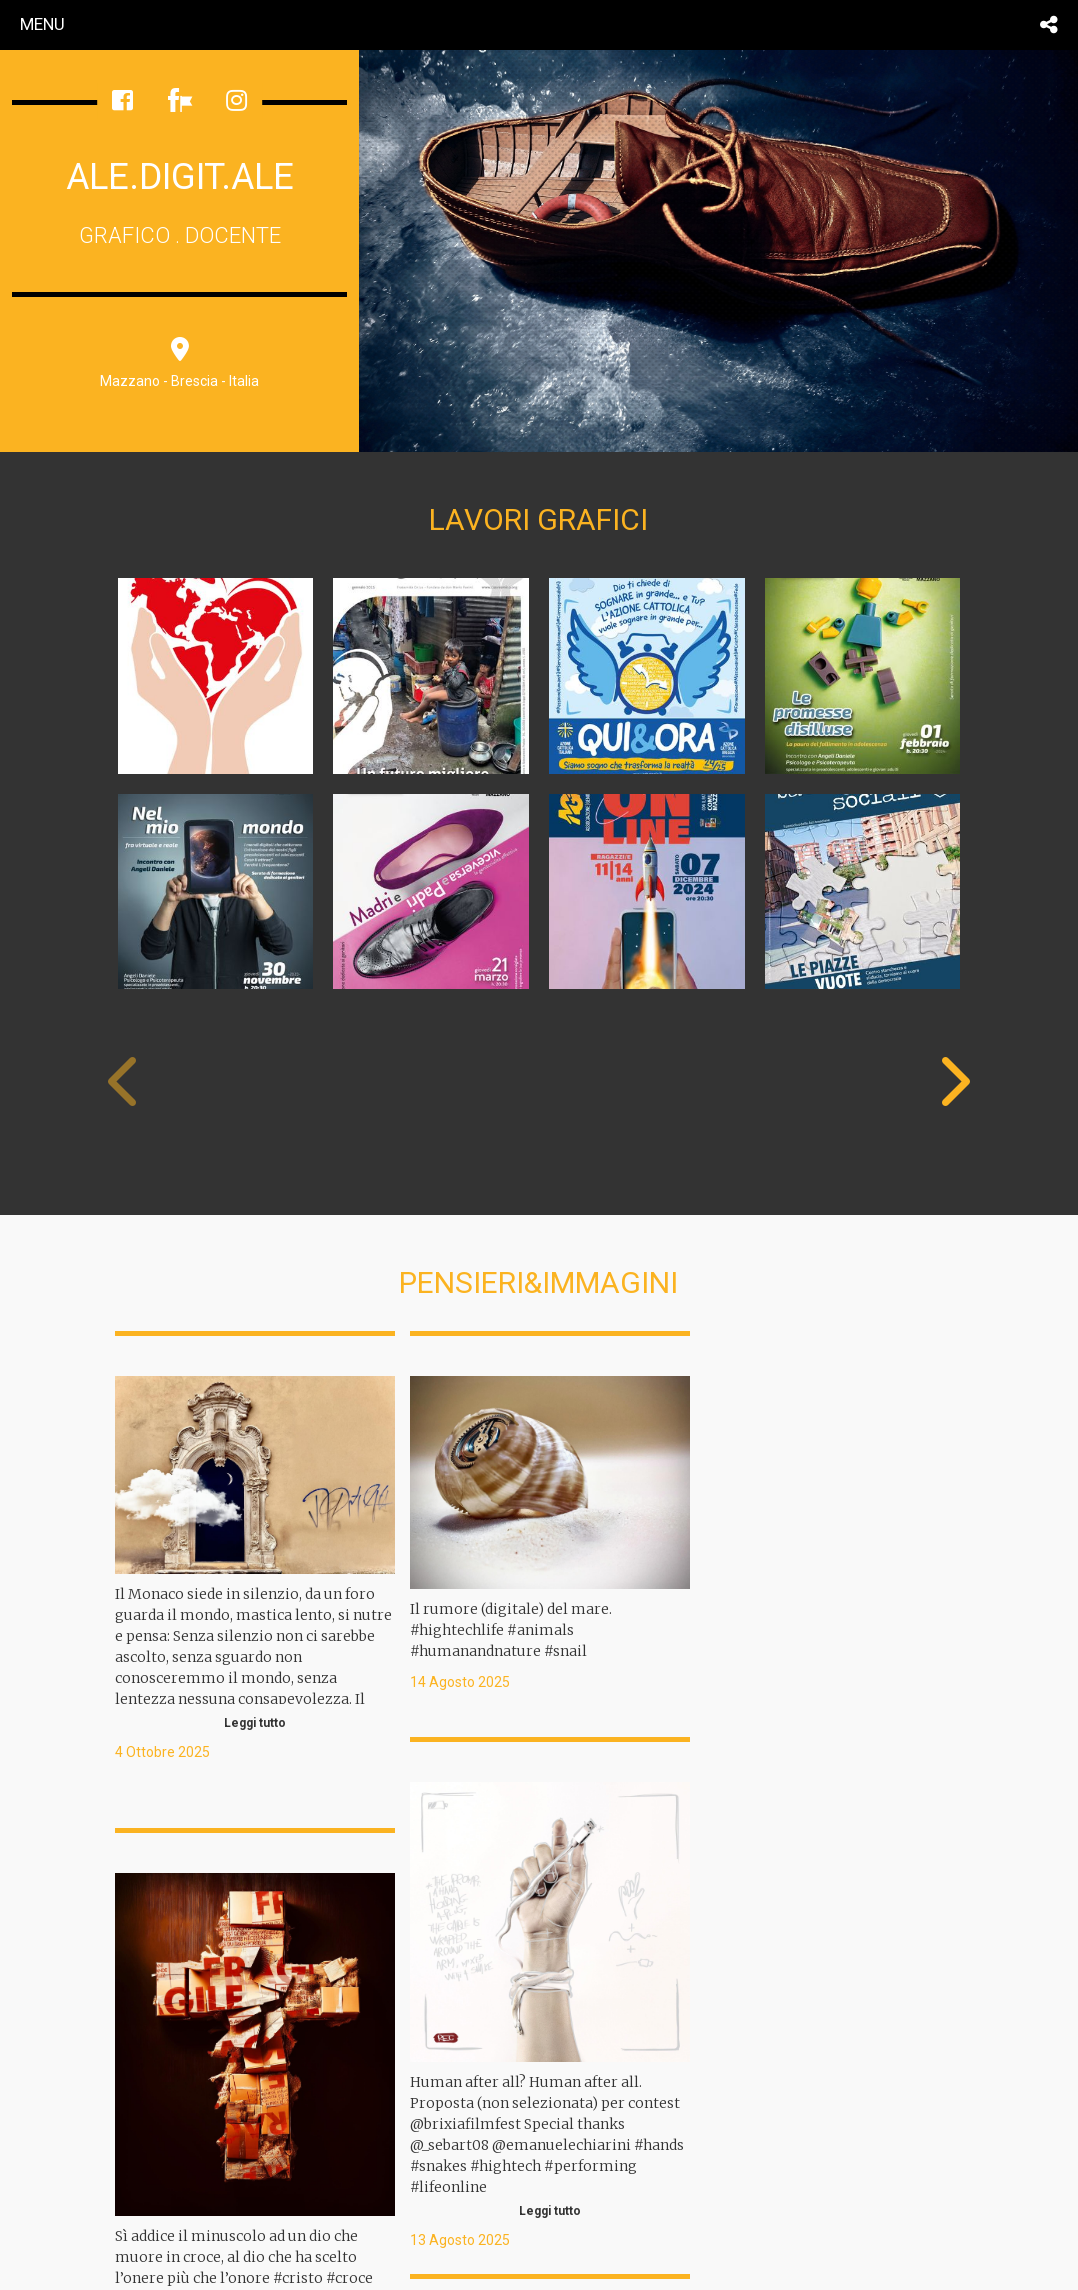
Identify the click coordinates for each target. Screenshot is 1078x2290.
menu (42, 24)
